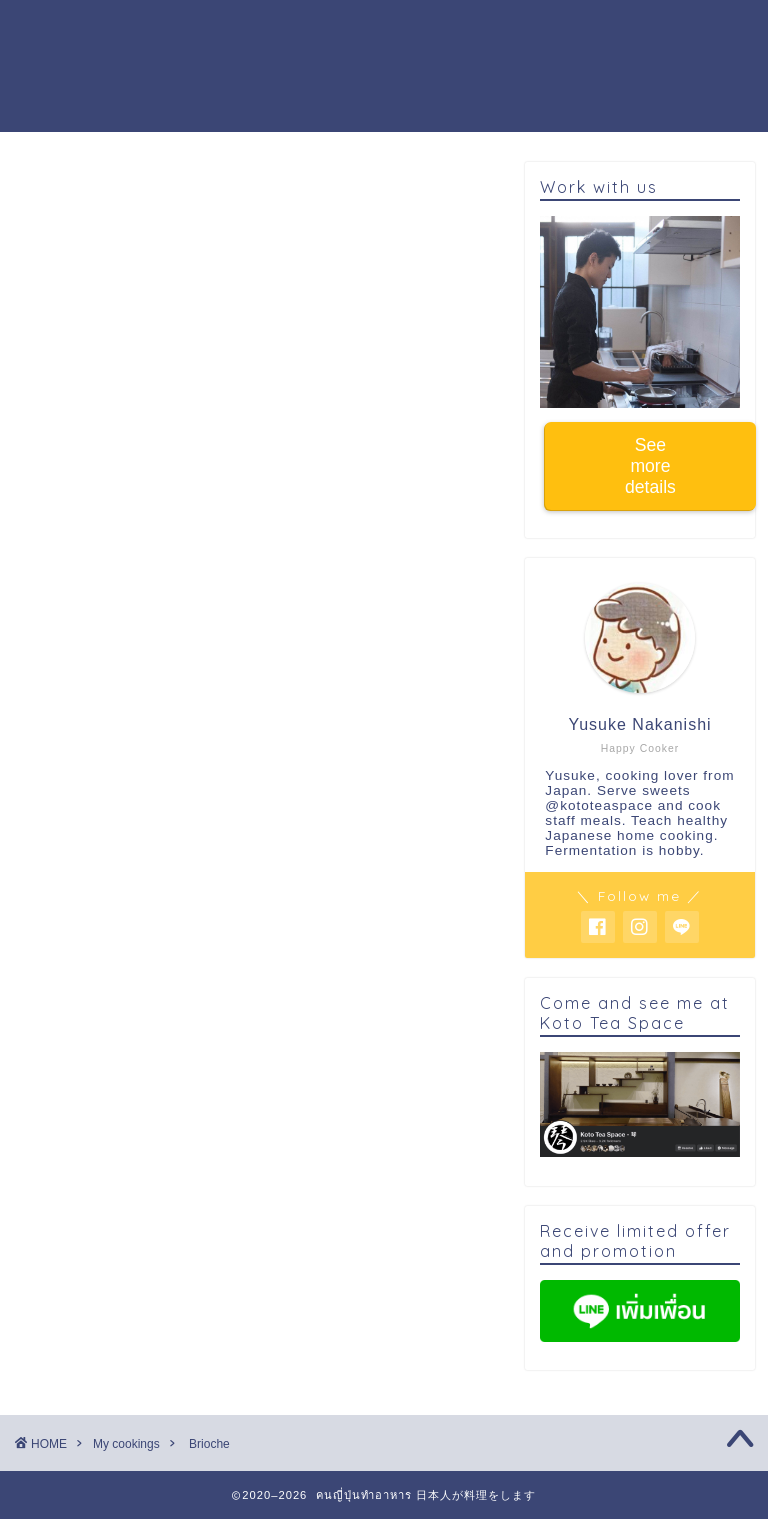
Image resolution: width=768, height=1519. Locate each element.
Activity (582, 31)
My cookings (71, 192)
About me (479, 31)
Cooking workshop (331, 31)
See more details (650, 466)
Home (199, 31)
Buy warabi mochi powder (424, 71)
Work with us (229, 71)
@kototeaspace (599, 805)
